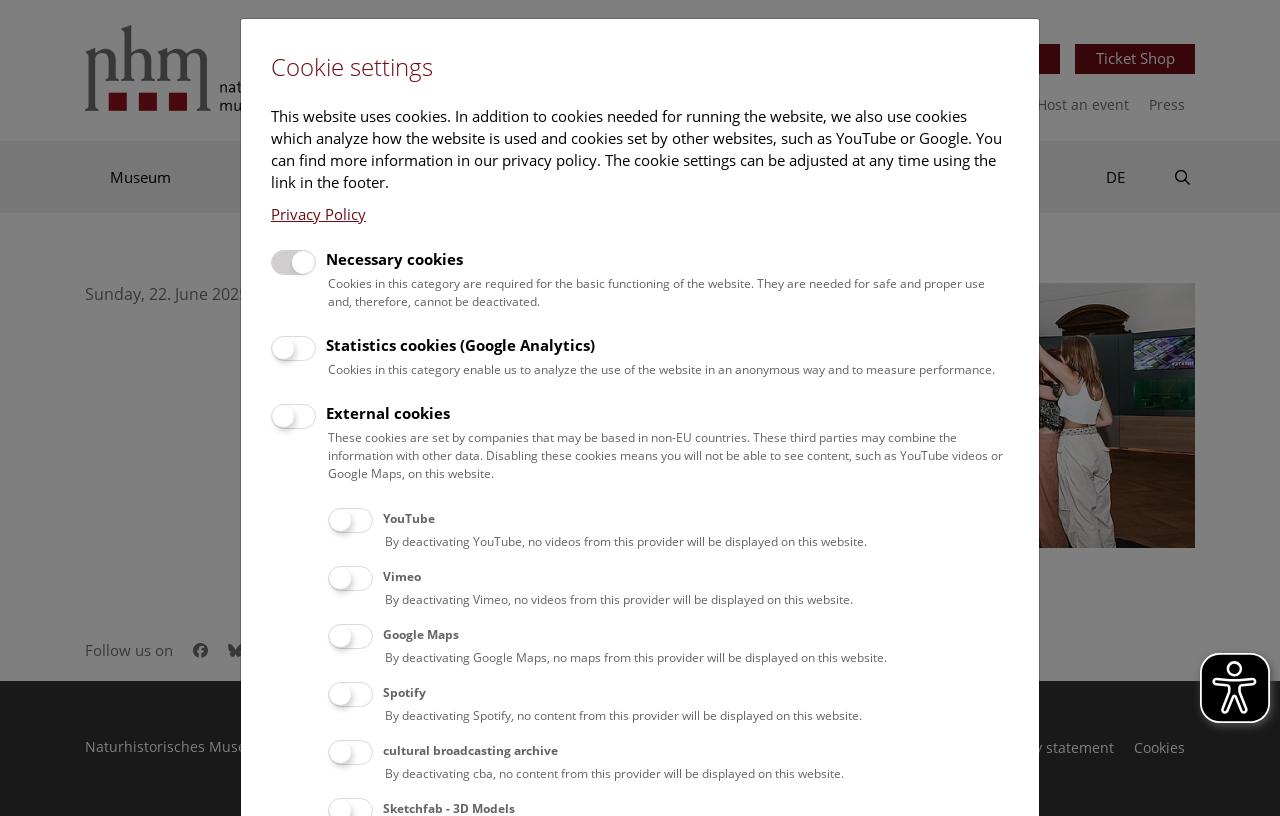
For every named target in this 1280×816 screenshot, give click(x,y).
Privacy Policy (318, 214)
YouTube (409, 518)
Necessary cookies (394, 259)
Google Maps (421, 634)
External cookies (388, 413)
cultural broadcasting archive (470, 750)
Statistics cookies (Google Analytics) (460, 345)
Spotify (404, 692)
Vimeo (402, 576)
